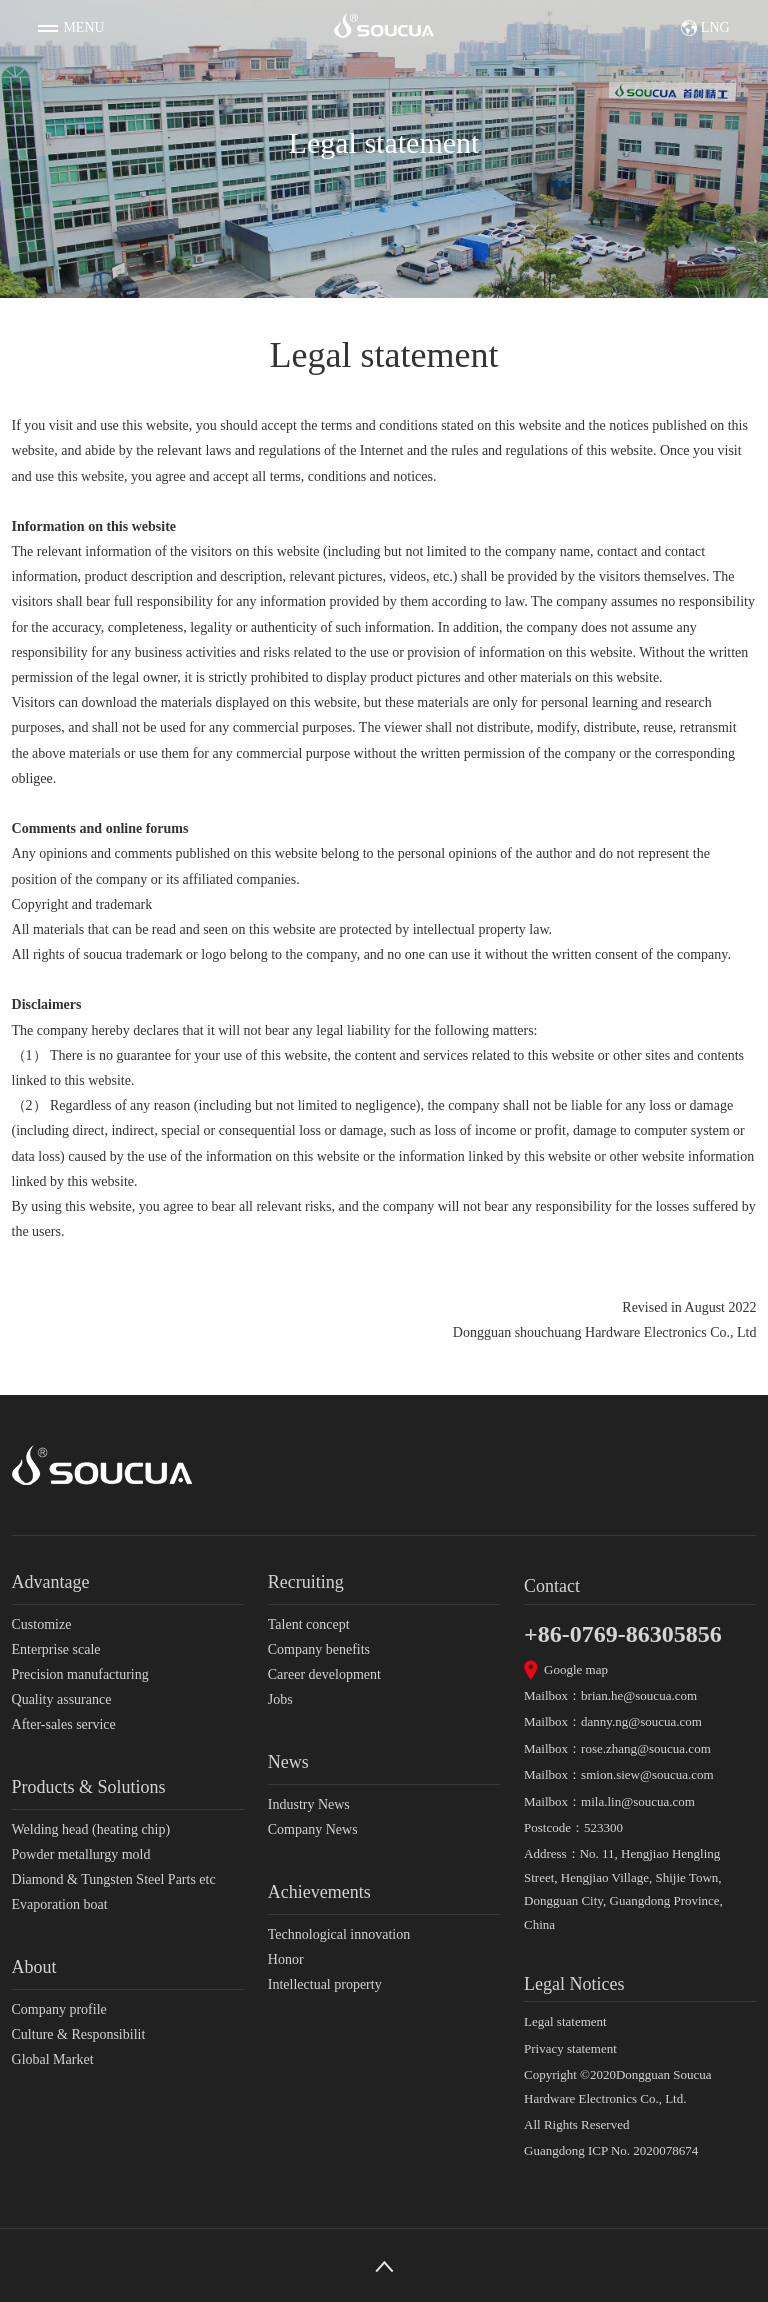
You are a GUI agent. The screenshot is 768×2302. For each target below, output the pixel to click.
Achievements (319, 1892)
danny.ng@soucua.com (641, 1721)
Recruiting (306, 1582)
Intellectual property (325, 1984)
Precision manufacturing (80, 1674)
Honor (286, 1959)
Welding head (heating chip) (91, 1829)
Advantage (51, 1582)
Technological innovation (339, 1934)
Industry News (309, 1804)
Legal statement (565, 2021)
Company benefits (319, 1649)
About (34, 1967)
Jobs (280, 1699)
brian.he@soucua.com (639, 1695)
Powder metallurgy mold (81, 1854)
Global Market (53, 2059)
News (288, 1762)
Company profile (59, 2009)
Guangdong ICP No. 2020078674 (611, 2150)
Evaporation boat (60, 1904)
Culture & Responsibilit (79, 2034)
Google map (576, 1669)
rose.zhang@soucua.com (646, 1748)
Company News (313, 1829)
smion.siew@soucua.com (647, 1774)
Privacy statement (570, 2048)
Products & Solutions (89, 1787)
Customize (42, 1624)
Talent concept (309, 1624)
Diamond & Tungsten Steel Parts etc (114, 1879)
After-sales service (64, 1724)
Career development (324, 1674)
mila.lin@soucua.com (638, 1801)
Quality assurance (62, 1699)
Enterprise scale (56, 1649)
